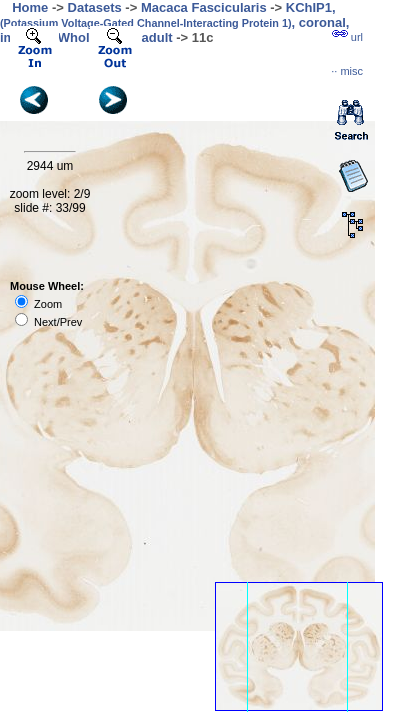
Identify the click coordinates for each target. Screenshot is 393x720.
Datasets (95, 7)
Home (30, 7)
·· (347, 71)
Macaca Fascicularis (204, 7)
